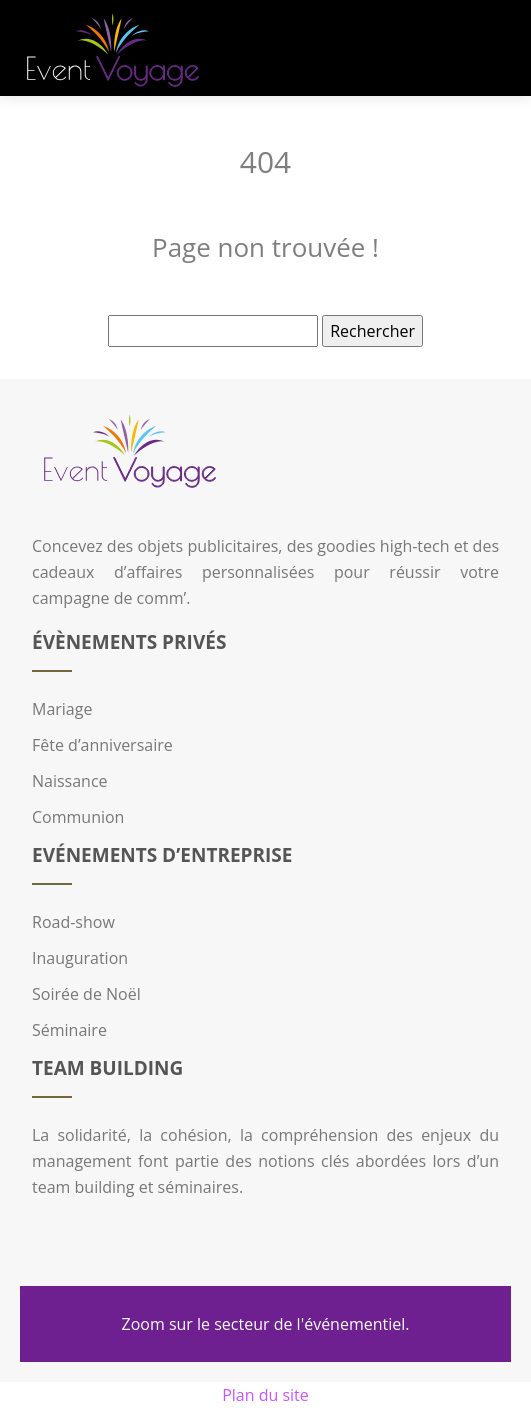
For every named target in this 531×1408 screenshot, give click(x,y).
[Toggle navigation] (493, 48)
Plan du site (265, 1395)
